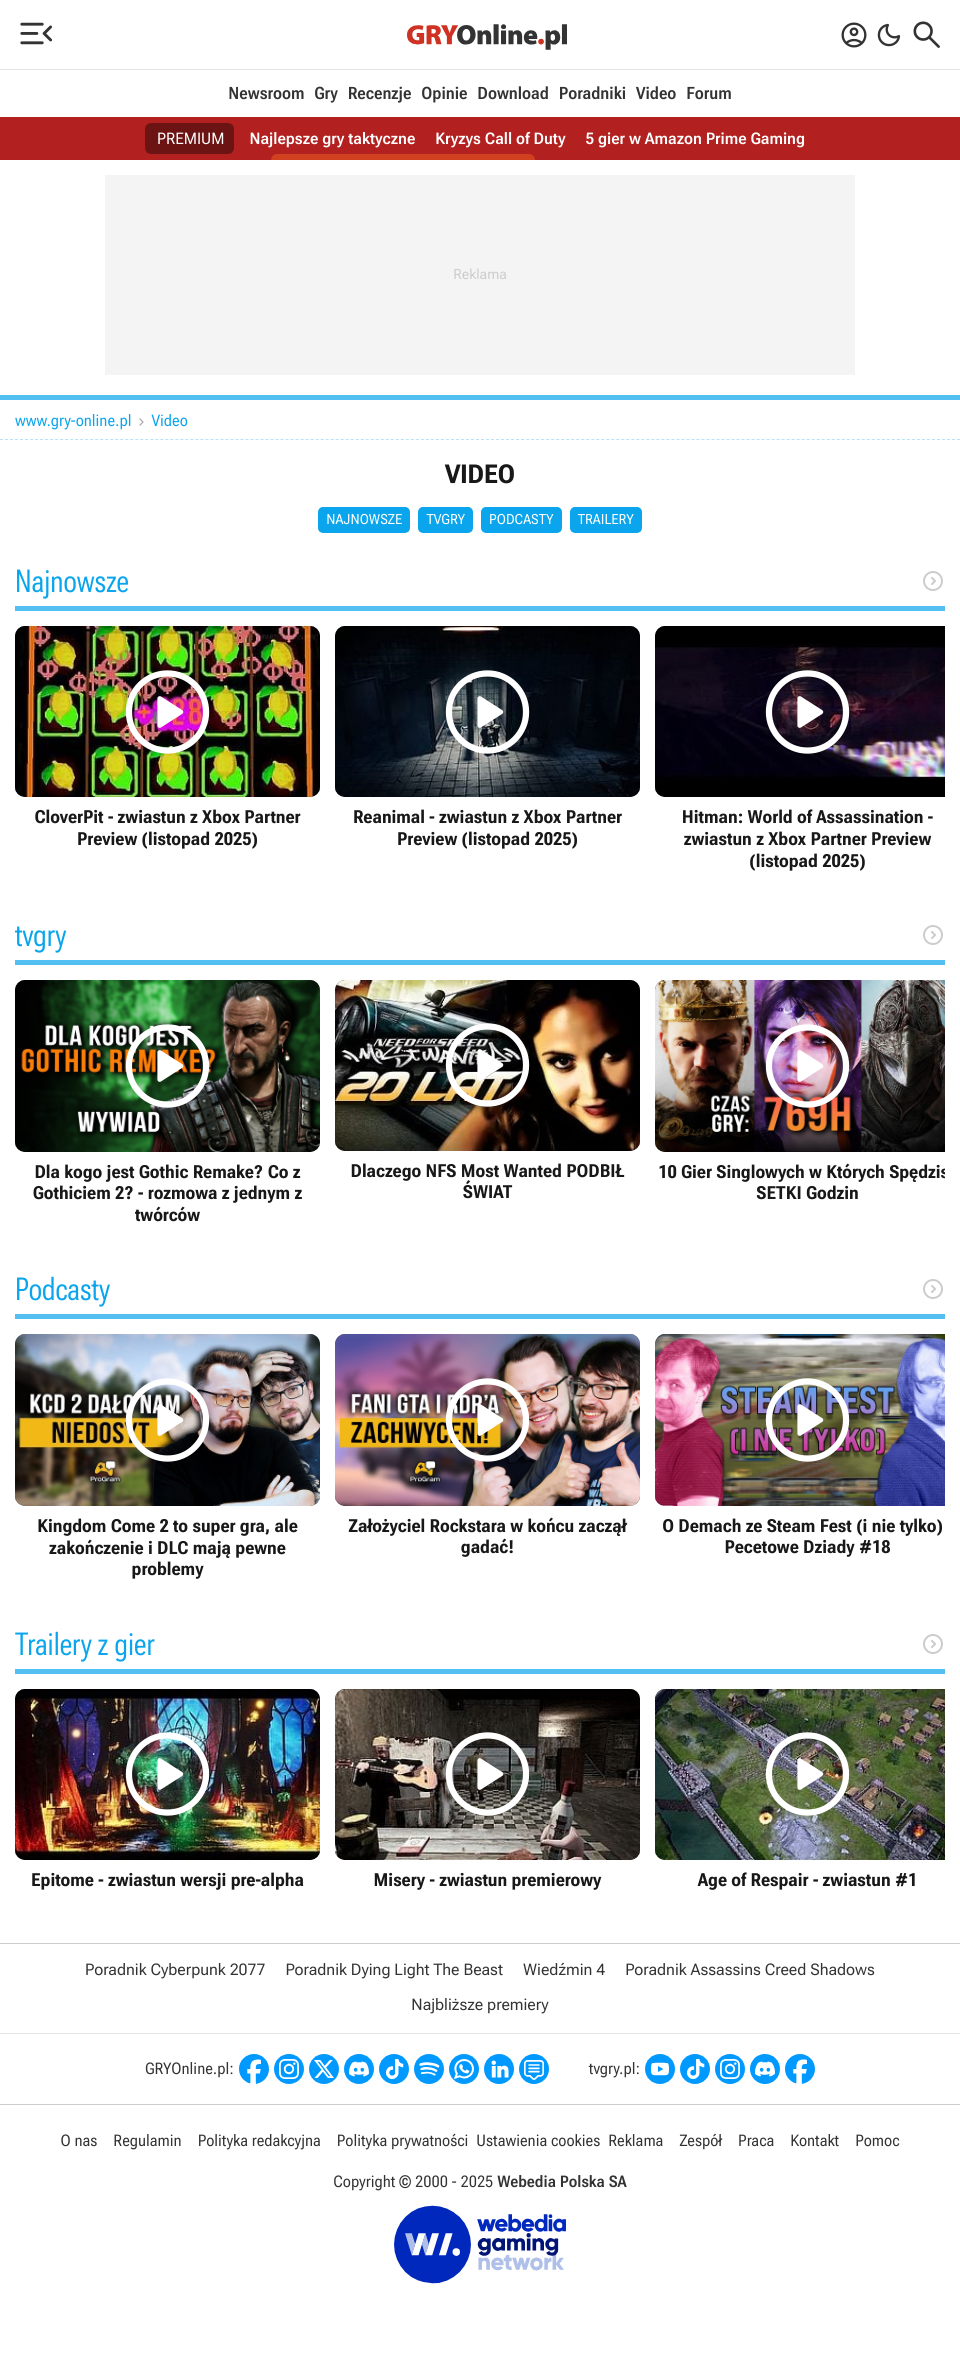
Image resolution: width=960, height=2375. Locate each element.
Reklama (635, 2140)
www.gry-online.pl (73, 420)
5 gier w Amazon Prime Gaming (695, 138)
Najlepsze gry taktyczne (332, 138)
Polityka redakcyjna (259, 2140)
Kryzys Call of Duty (500, 138)
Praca (756, 2140)
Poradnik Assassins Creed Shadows (750, 1969)
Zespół (700, 2140)
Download (513, 94)
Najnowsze (364, 520)
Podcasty (521, 520)
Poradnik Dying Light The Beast (394, 1969)
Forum (708, 94)
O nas (78, 2140)
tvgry (445, 520)
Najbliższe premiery (479, 2004)
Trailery (606, 520)
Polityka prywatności (403, 2140)
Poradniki (592, 94)
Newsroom (266, 94)
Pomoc (877, 2140)
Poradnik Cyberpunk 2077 (175, 1969)
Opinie (444, 94)
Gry (326, 94)
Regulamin (147, 2140)
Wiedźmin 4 (564, 1969)
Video (656, 94)
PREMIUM (191, 138)
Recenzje (380, 94)
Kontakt (814, 2140)
